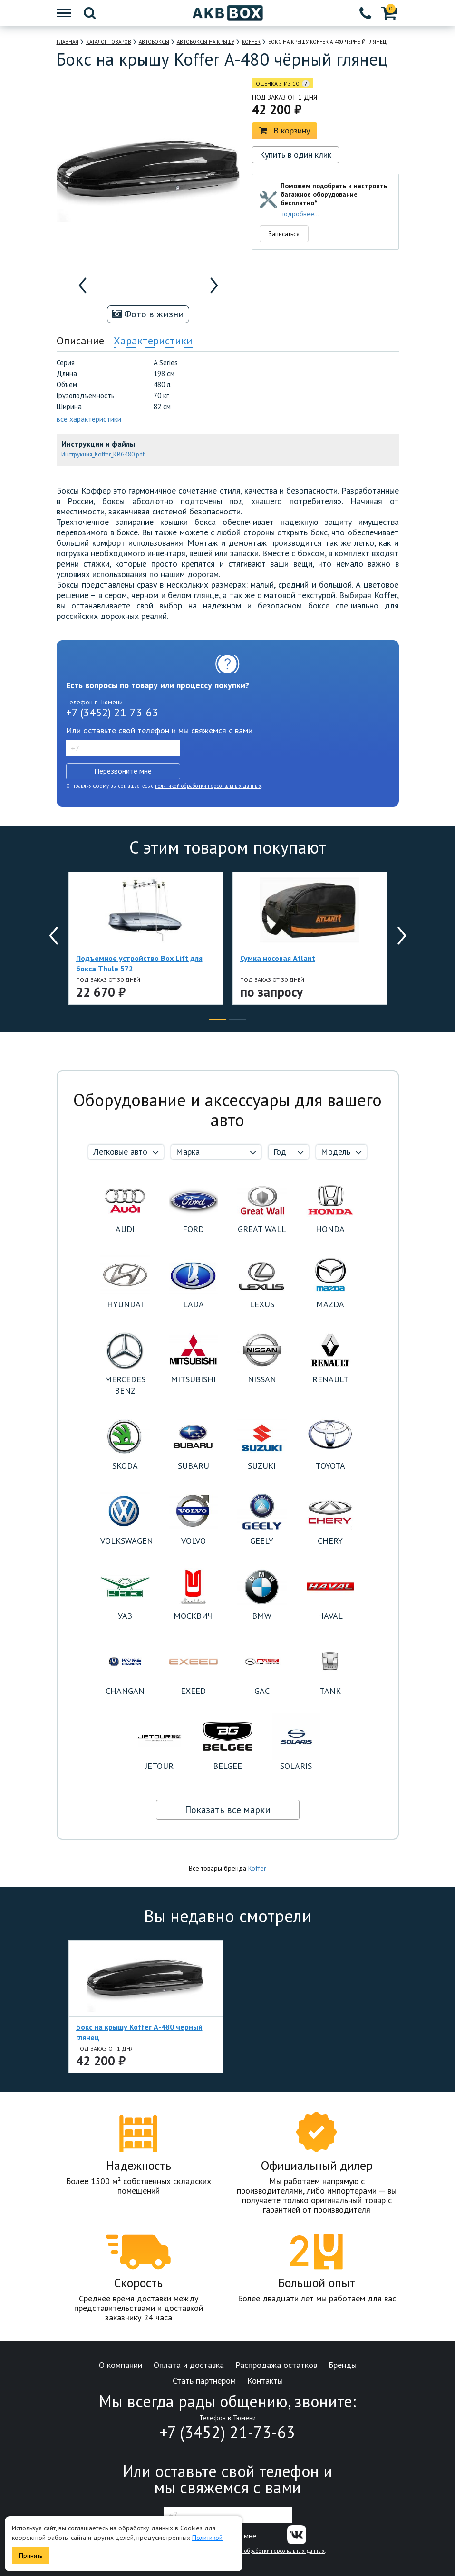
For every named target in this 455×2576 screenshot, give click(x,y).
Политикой (207, 2537)
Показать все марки (228, 1810)
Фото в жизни (148, 314)
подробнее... (300, 213)
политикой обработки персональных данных (208, 785)
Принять (30, 2555)
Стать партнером (204, 2381)
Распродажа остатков (276, 2365)
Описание (80, 340)
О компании (120, 2365)
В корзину (284, 130)
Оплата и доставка (189, 2365)
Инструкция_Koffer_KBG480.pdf (103, 454)
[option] (107, 285)
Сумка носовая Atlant (277, 958)
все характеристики (89, 419)
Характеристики (153, 340)
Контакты (265, 2381)
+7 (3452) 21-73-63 (112, 712)
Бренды (343, 2365)
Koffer (257, 1868)
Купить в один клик (295, 154)
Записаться (284, 233)
